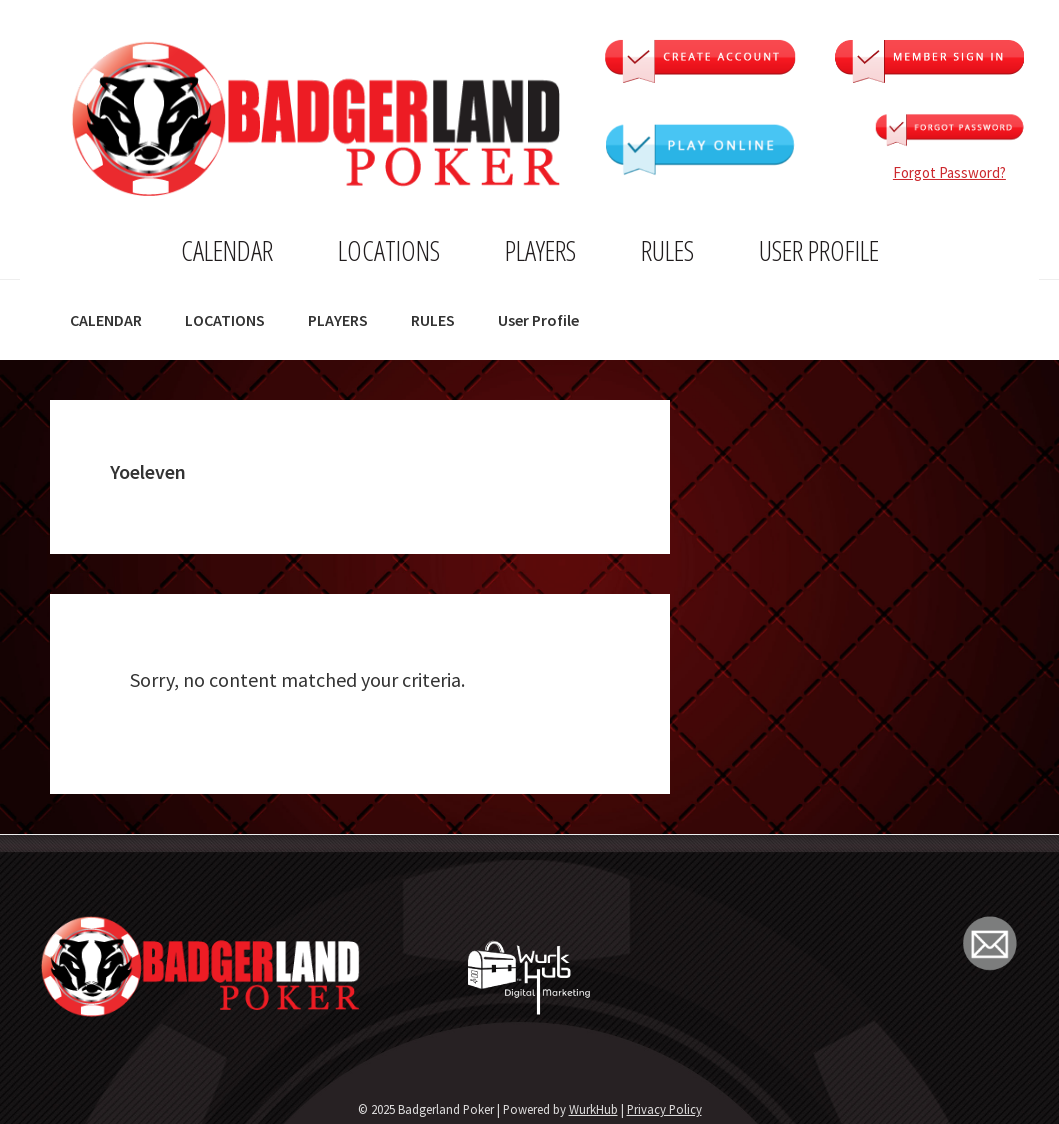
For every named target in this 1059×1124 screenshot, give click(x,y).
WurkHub (593, 1109)
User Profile (819, 250)
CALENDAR (227, 250)
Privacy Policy (664, 1109)
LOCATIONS (389, 250)
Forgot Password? (949, 172)
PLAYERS (540, 250)
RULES (667, 250)
